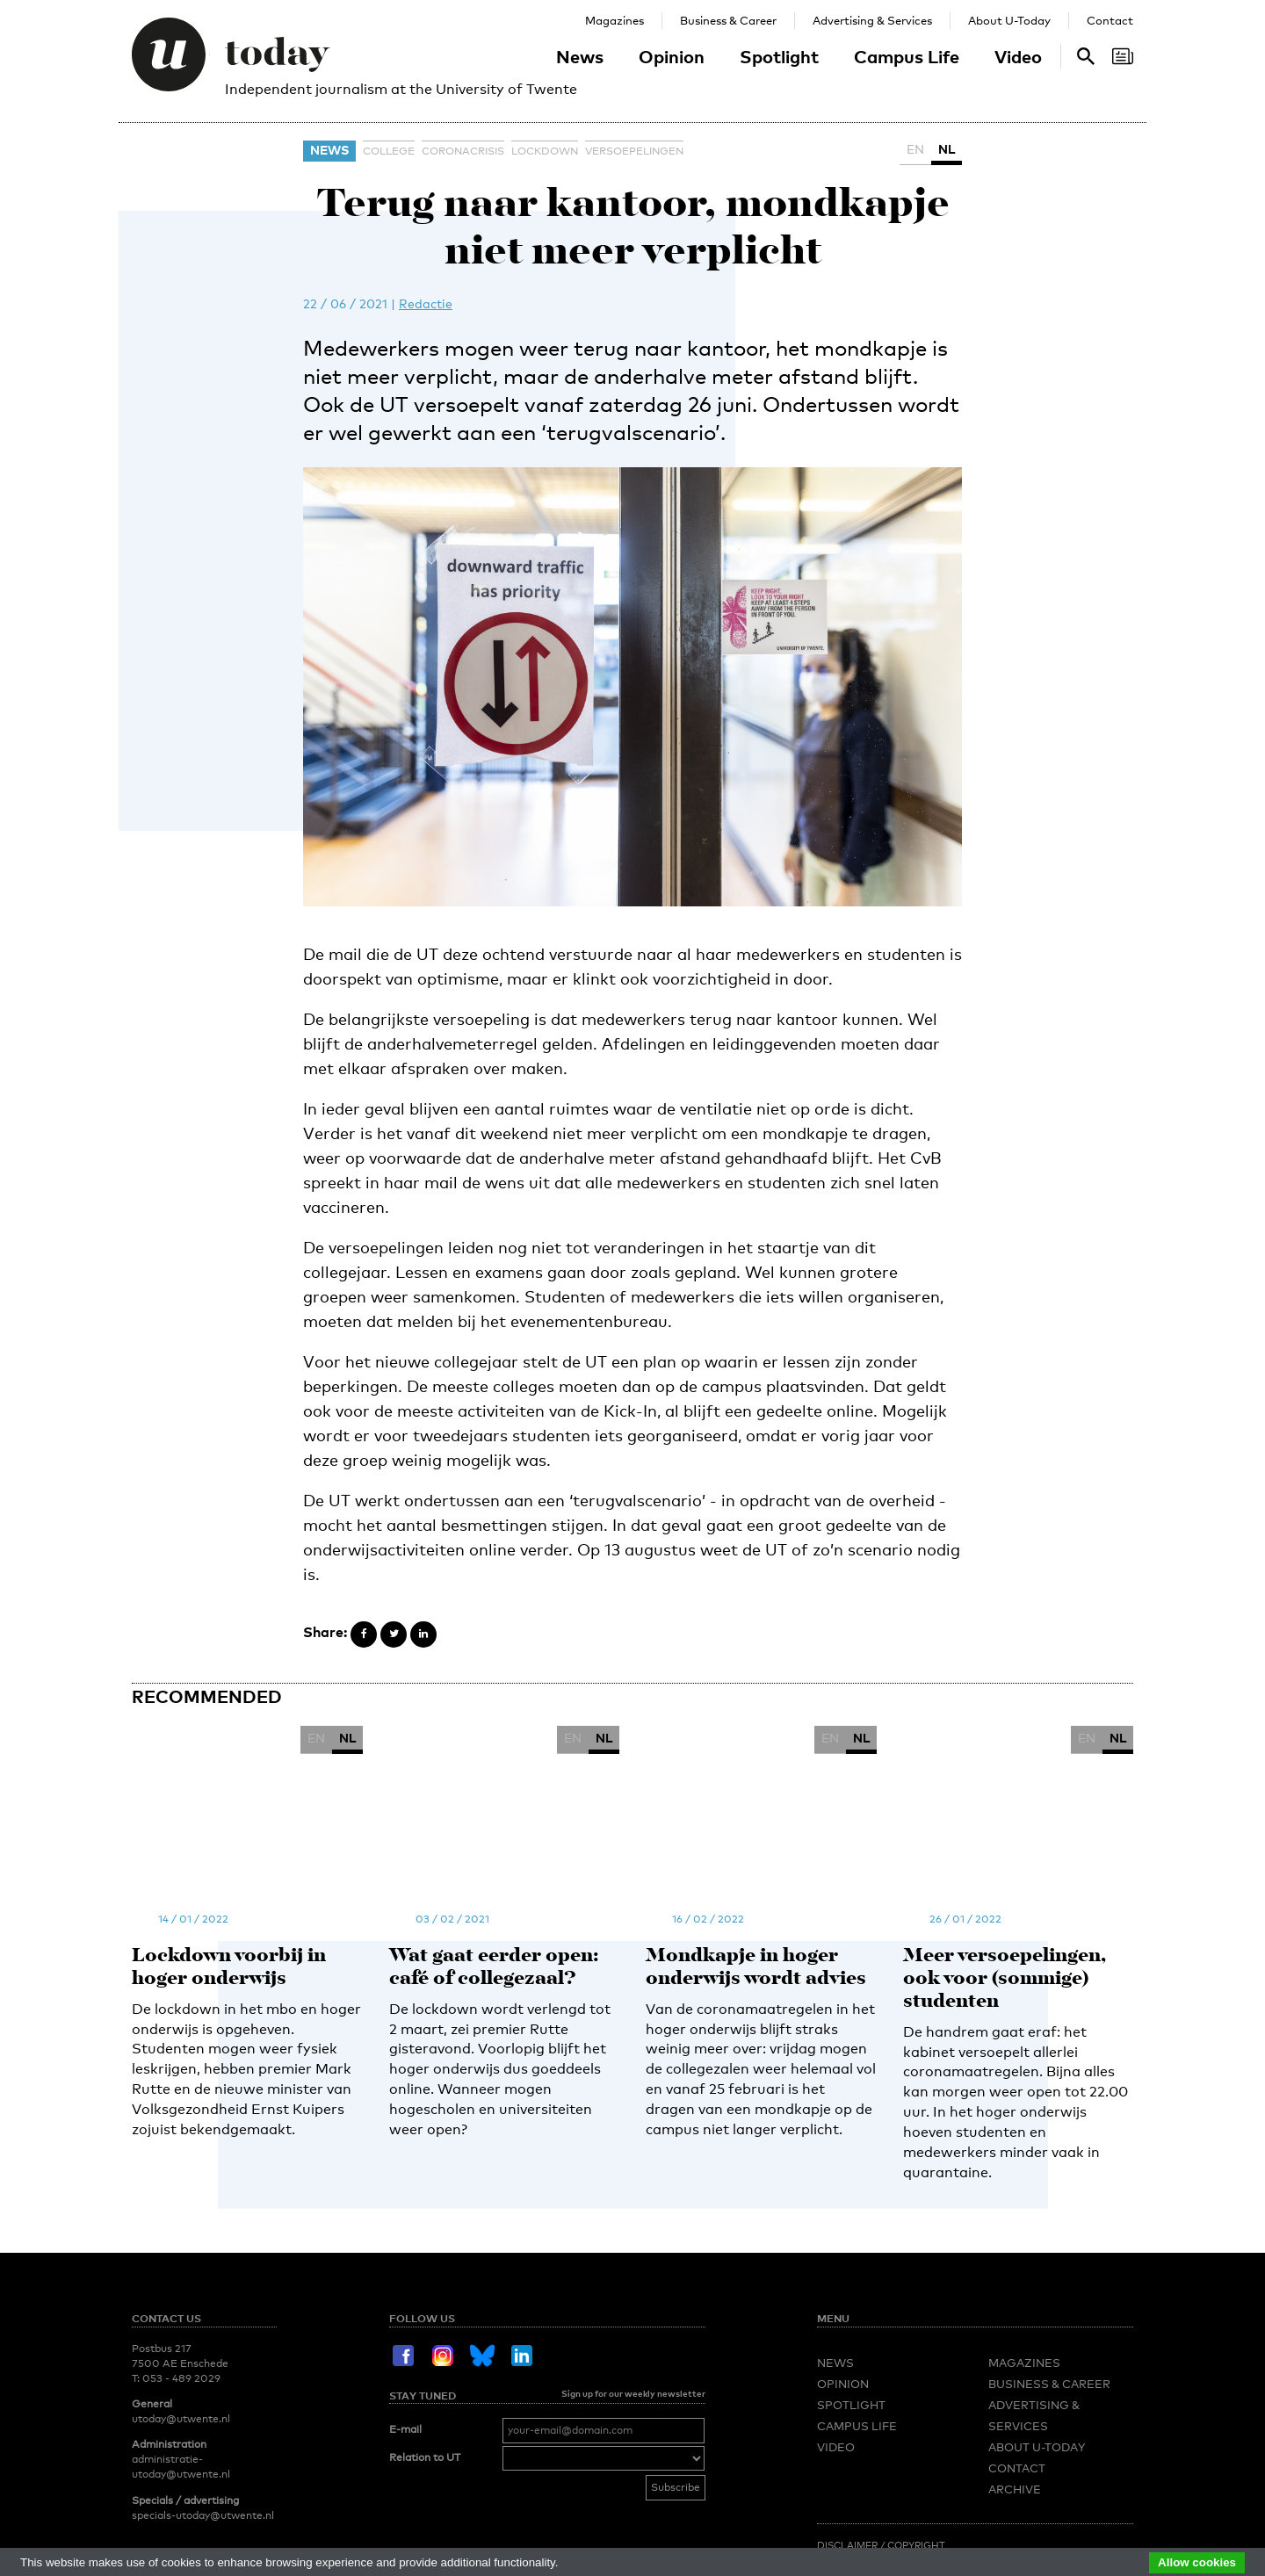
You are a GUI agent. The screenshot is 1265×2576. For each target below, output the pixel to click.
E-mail (405, 2225)
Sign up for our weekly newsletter (633, 2188)
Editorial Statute (970, 2356)
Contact (1110, 20)
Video (1018, 56)
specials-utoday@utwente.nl (203, 2311)
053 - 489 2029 (181, 2174)
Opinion (672, 56)
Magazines (614, 20)
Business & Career (728, 20)
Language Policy (865, 2371)
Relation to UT (424, 2254)
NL (946, 148)
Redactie (425, 303)
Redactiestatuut (865, 2356)
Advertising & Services (872, 20)
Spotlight (779, 56)
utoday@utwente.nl (181, 2215)
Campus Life (906, 56)
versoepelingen (634, 151)
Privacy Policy (1071, 2356)
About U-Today (1009, 20)
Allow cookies (1197, 2562)
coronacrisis (463, 151)
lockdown (544, 151)
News (580, 56)
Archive (1014, 2284)
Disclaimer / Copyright (881, 2341)
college (389, 151)
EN (915, 148)
